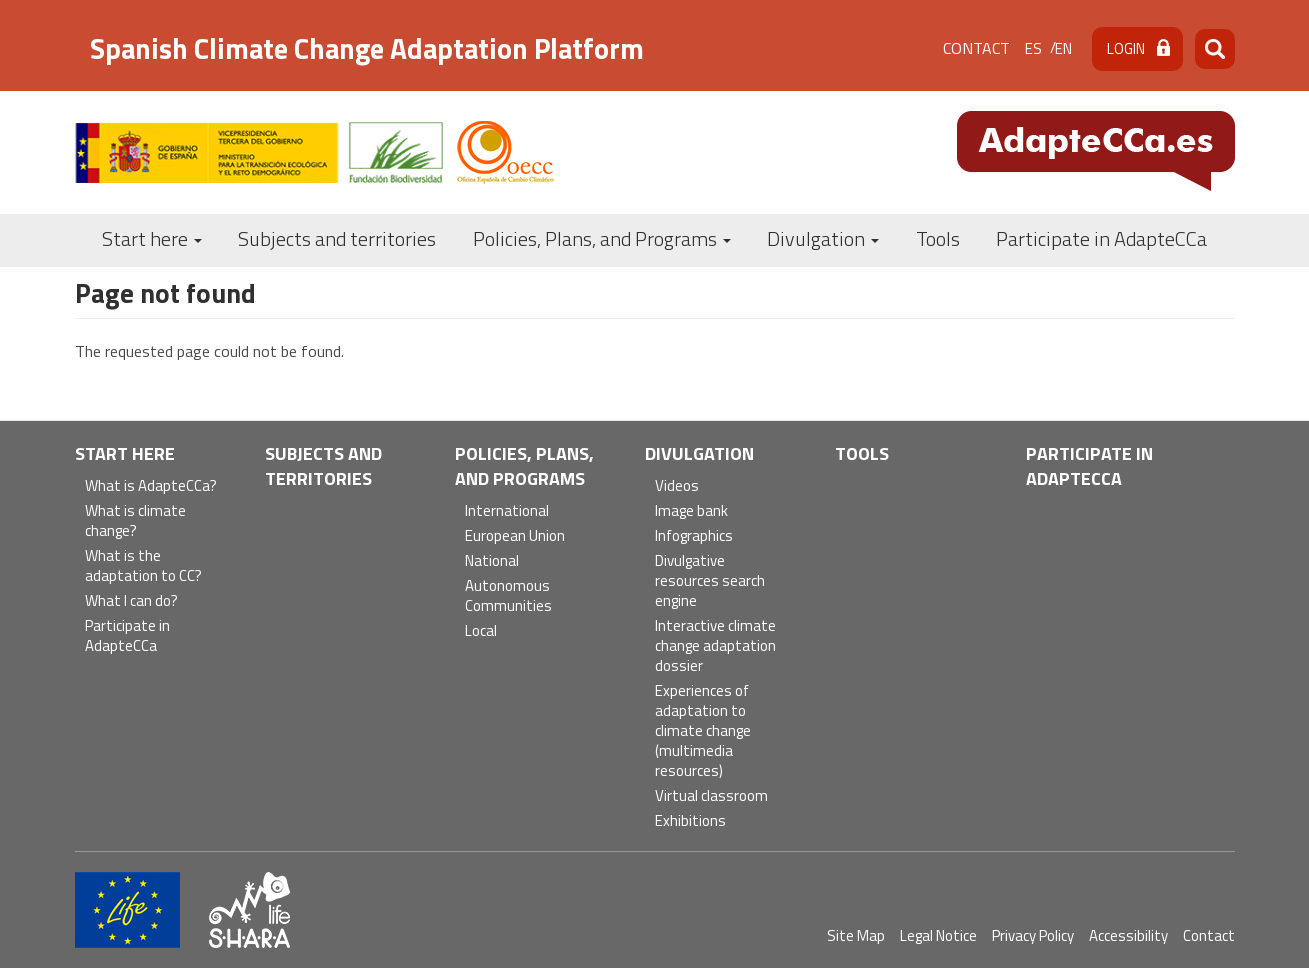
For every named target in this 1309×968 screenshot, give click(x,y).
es (1033, 48)
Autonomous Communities (508, 596)
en (1063, 48)
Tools (938, 238)
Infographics (694, 536)
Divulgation (823, 238)
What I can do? (131, 601)
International (507, 511)
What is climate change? (135, 521)
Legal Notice (938, 935)
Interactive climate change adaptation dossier (715, 646)
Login (1126, 48)
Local (481, 631)
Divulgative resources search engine (710, 581)
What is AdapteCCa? (151, 486)
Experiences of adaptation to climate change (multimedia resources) (703, 731)
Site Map (856, 935)
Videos (677, 486)
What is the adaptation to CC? (143, 566)
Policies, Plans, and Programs (602, 238)
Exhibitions (690, 821)
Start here (152, 238)
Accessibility (1128, 935)
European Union (515, 536)
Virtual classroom (711, 796)
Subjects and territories (337, 238)
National (492, 561)
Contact (976, 48)
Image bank (691, 511)
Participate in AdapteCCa (1101, 238)
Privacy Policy (1033, 935)
